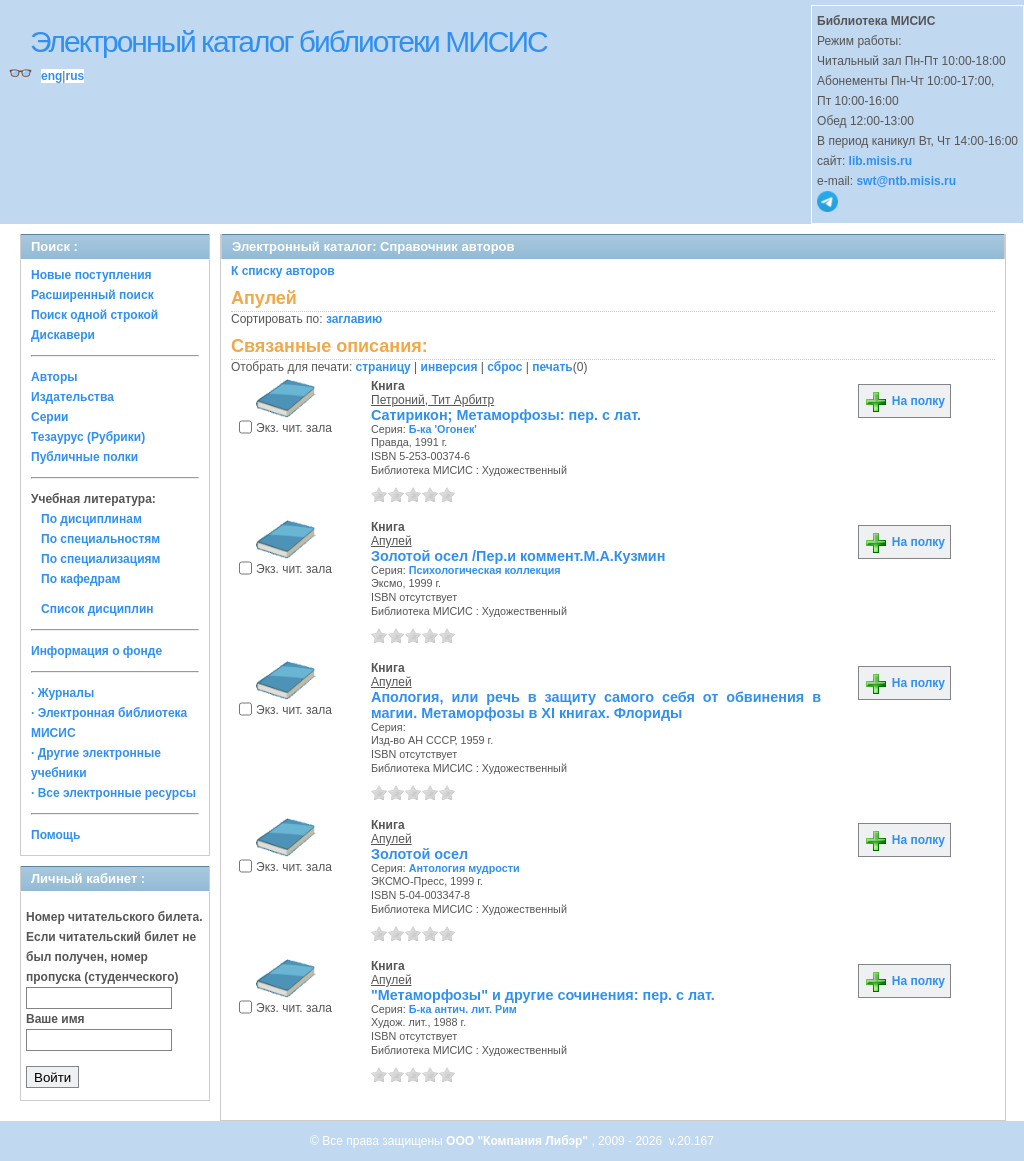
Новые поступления (91, 275)
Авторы (54, 377)
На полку (904, 401)
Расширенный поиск (92, 295)
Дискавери (63, 335)
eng (51, 76)
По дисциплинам (91, 519)
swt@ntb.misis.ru (906, 181)
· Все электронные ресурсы (113, 793)
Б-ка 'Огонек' (443, 429)
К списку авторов (283, 271)
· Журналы (62, 693)
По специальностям (100, 539)
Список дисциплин (97, 609)
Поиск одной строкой (94, 315)
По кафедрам (80, 579)
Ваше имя (55, 1019)
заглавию (354, 319)
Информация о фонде (96, 651)
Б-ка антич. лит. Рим (463, 1009)
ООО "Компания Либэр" (518, 1141)
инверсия (449, 367)
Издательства (72, 397)
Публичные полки (84, 457)
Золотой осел (419, 854)
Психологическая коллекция (485, 570)
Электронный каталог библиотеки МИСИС (288, 41)
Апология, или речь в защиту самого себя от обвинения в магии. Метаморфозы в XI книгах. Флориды (596, 705)
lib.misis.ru (880, 161)
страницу (383, 367)
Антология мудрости (464, 868)
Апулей (391, 541)
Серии (49, 417)
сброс (504, 367)
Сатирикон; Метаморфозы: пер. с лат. (506, 415)
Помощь (55, 835)
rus (74, 76)
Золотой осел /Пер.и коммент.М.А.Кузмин (518, 556)
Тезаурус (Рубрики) (88, 437)
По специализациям (100, 559)
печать (552, 367)
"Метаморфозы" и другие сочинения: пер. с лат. (543, 995)
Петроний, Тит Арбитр (432, 400)
